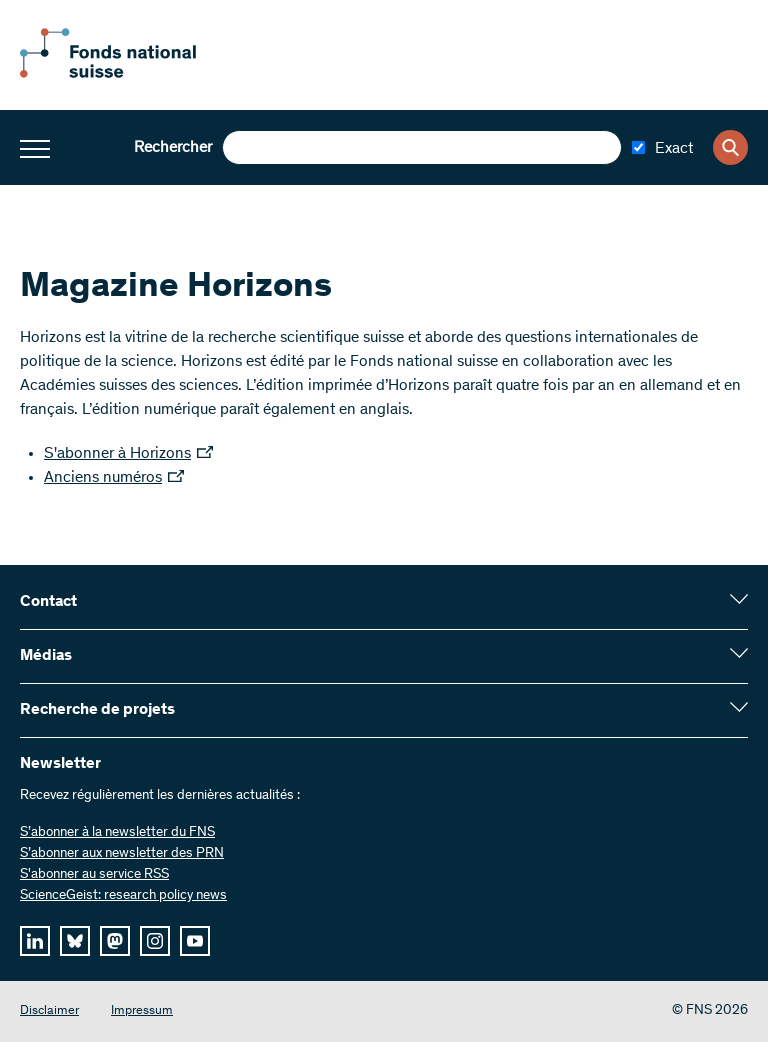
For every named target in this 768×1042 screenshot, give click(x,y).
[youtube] (195, 941)
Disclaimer (49, 1011)
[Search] (730, 147)
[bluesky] (75, 941)
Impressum (142, 1011)
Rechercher (173, 148)
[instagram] (155, 941)
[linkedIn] (35, 941)
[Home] (130, 74)
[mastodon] (115, 941)
